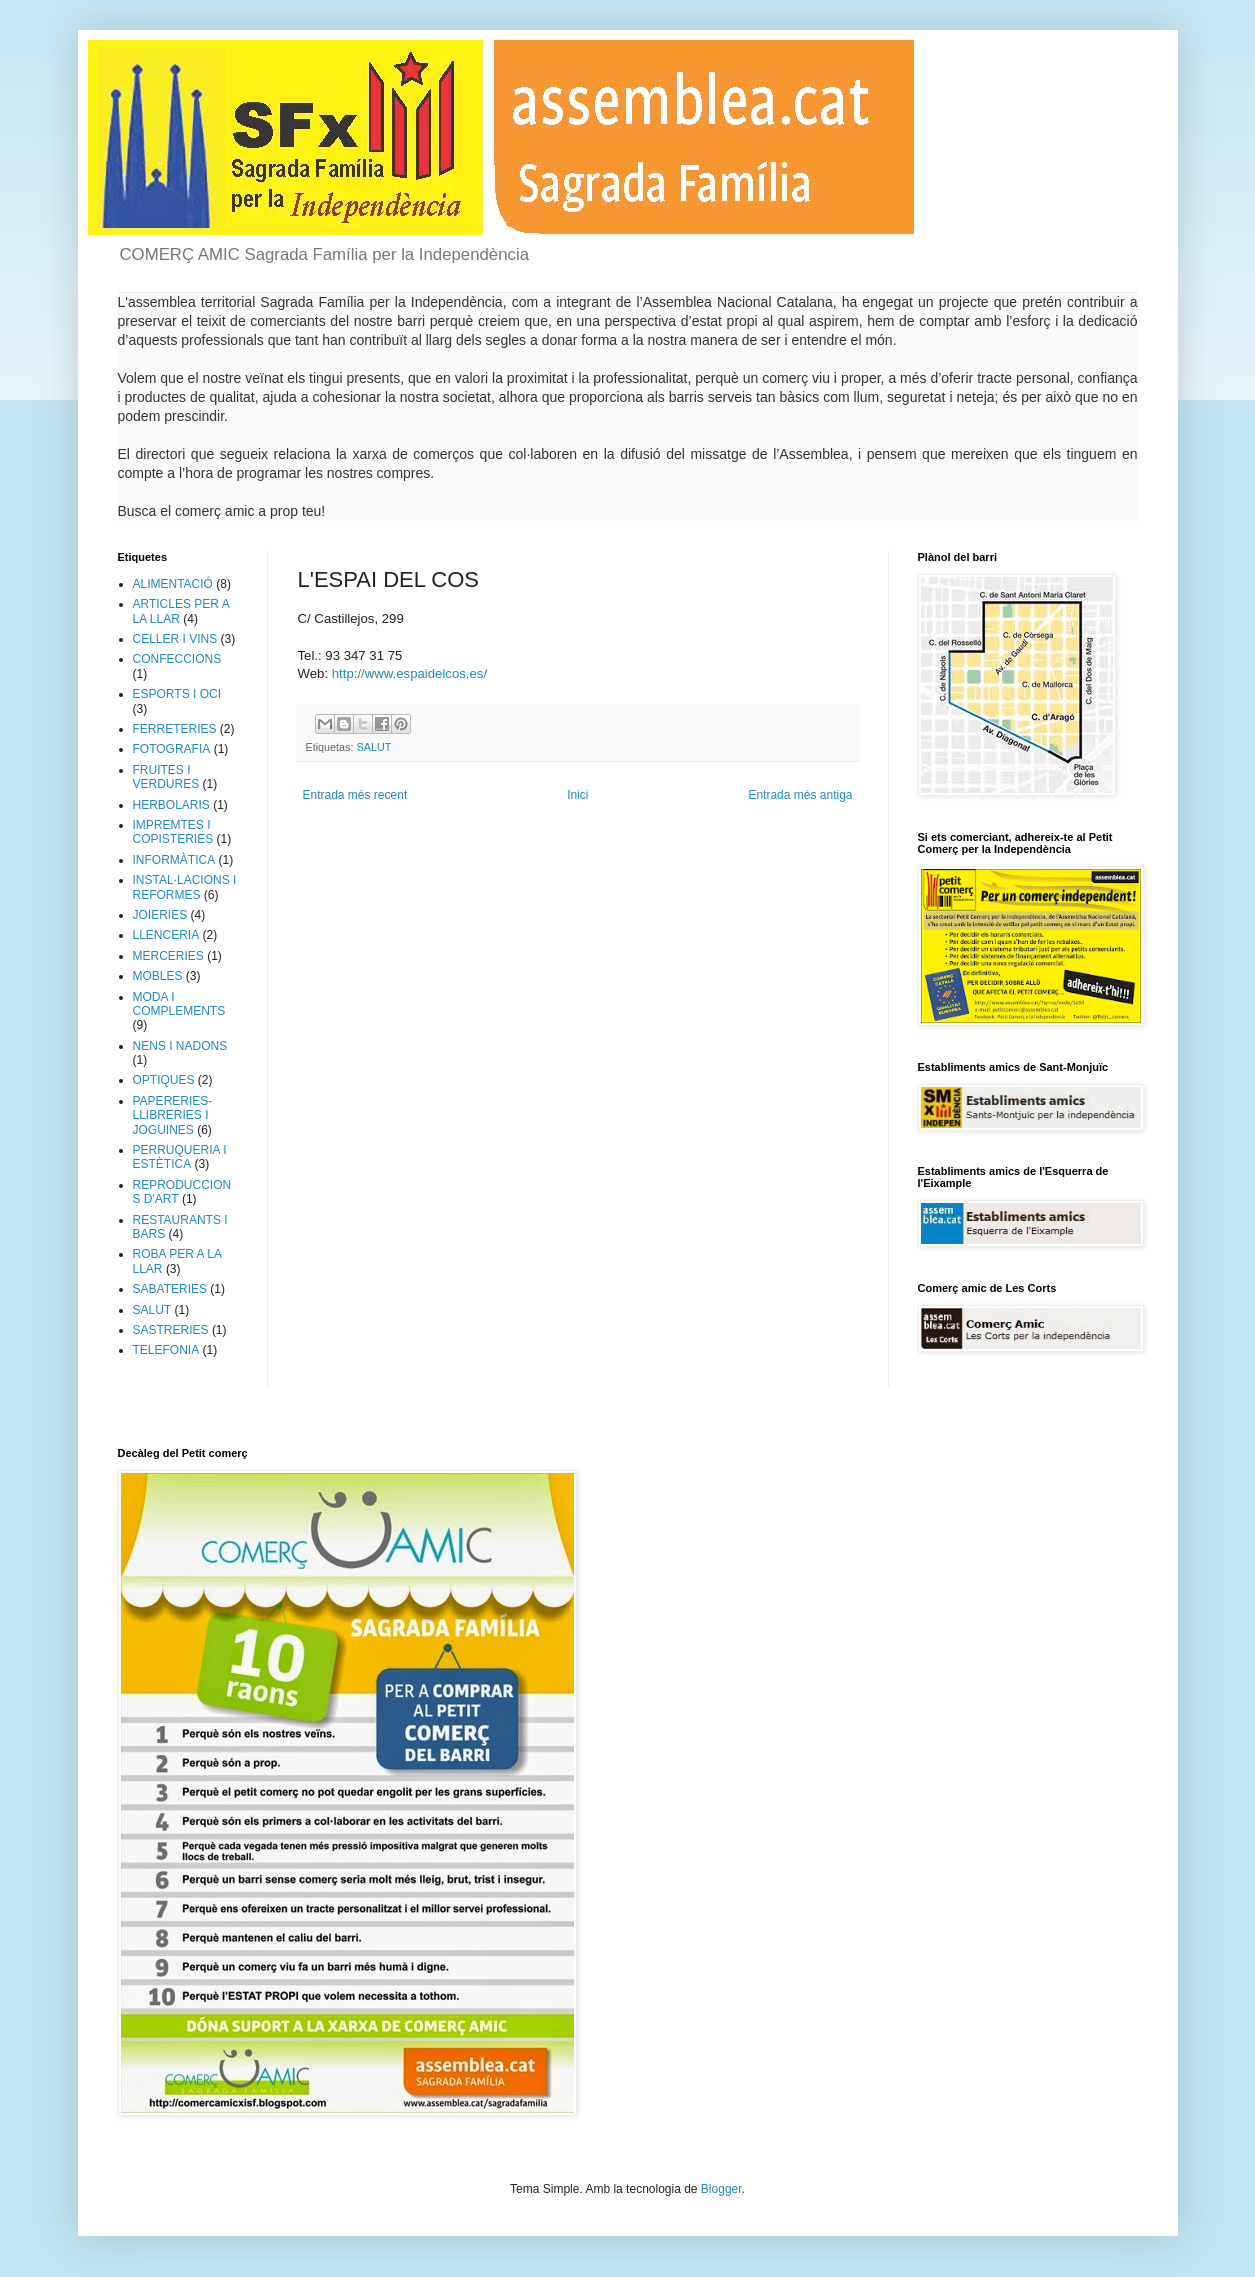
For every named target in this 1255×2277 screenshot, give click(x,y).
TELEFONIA (166, 1350)
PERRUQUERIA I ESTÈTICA (180, 1157)
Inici (577, 795)
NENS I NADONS (180, 1046)
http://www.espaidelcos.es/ (409, 673)
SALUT (374, 747)
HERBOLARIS (171, 805)
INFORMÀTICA (174, 860)
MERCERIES (168, 956)
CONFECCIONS (177, 659)
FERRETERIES (175, 729)
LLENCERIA (166, 935)
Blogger (721, 2189)
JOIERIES (160, 915)
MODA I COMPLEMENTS (179, 1004)
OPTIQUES (164, 1080)
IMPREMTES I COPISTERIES (173, 832)
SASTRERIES (171, 1330)
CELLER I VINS (175, 639)
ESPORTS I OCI (177, 694)
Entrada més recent (355, 795)
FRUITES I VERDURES (166, 777)
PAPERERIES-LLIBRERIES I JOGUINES (173, 1115)
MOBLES (158, 976)
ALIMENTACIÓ (173, 584)
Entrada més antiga (800, 795)
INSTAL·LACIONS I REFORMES (185, 887)
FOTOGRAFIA (172, 749)
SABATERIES (170, 1289)
